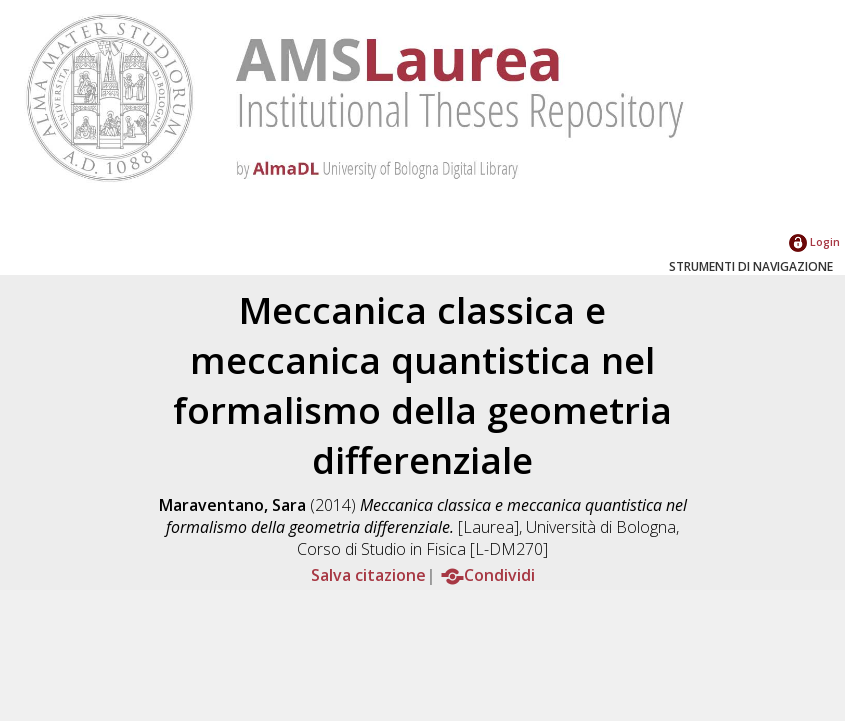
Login (814, 241)
